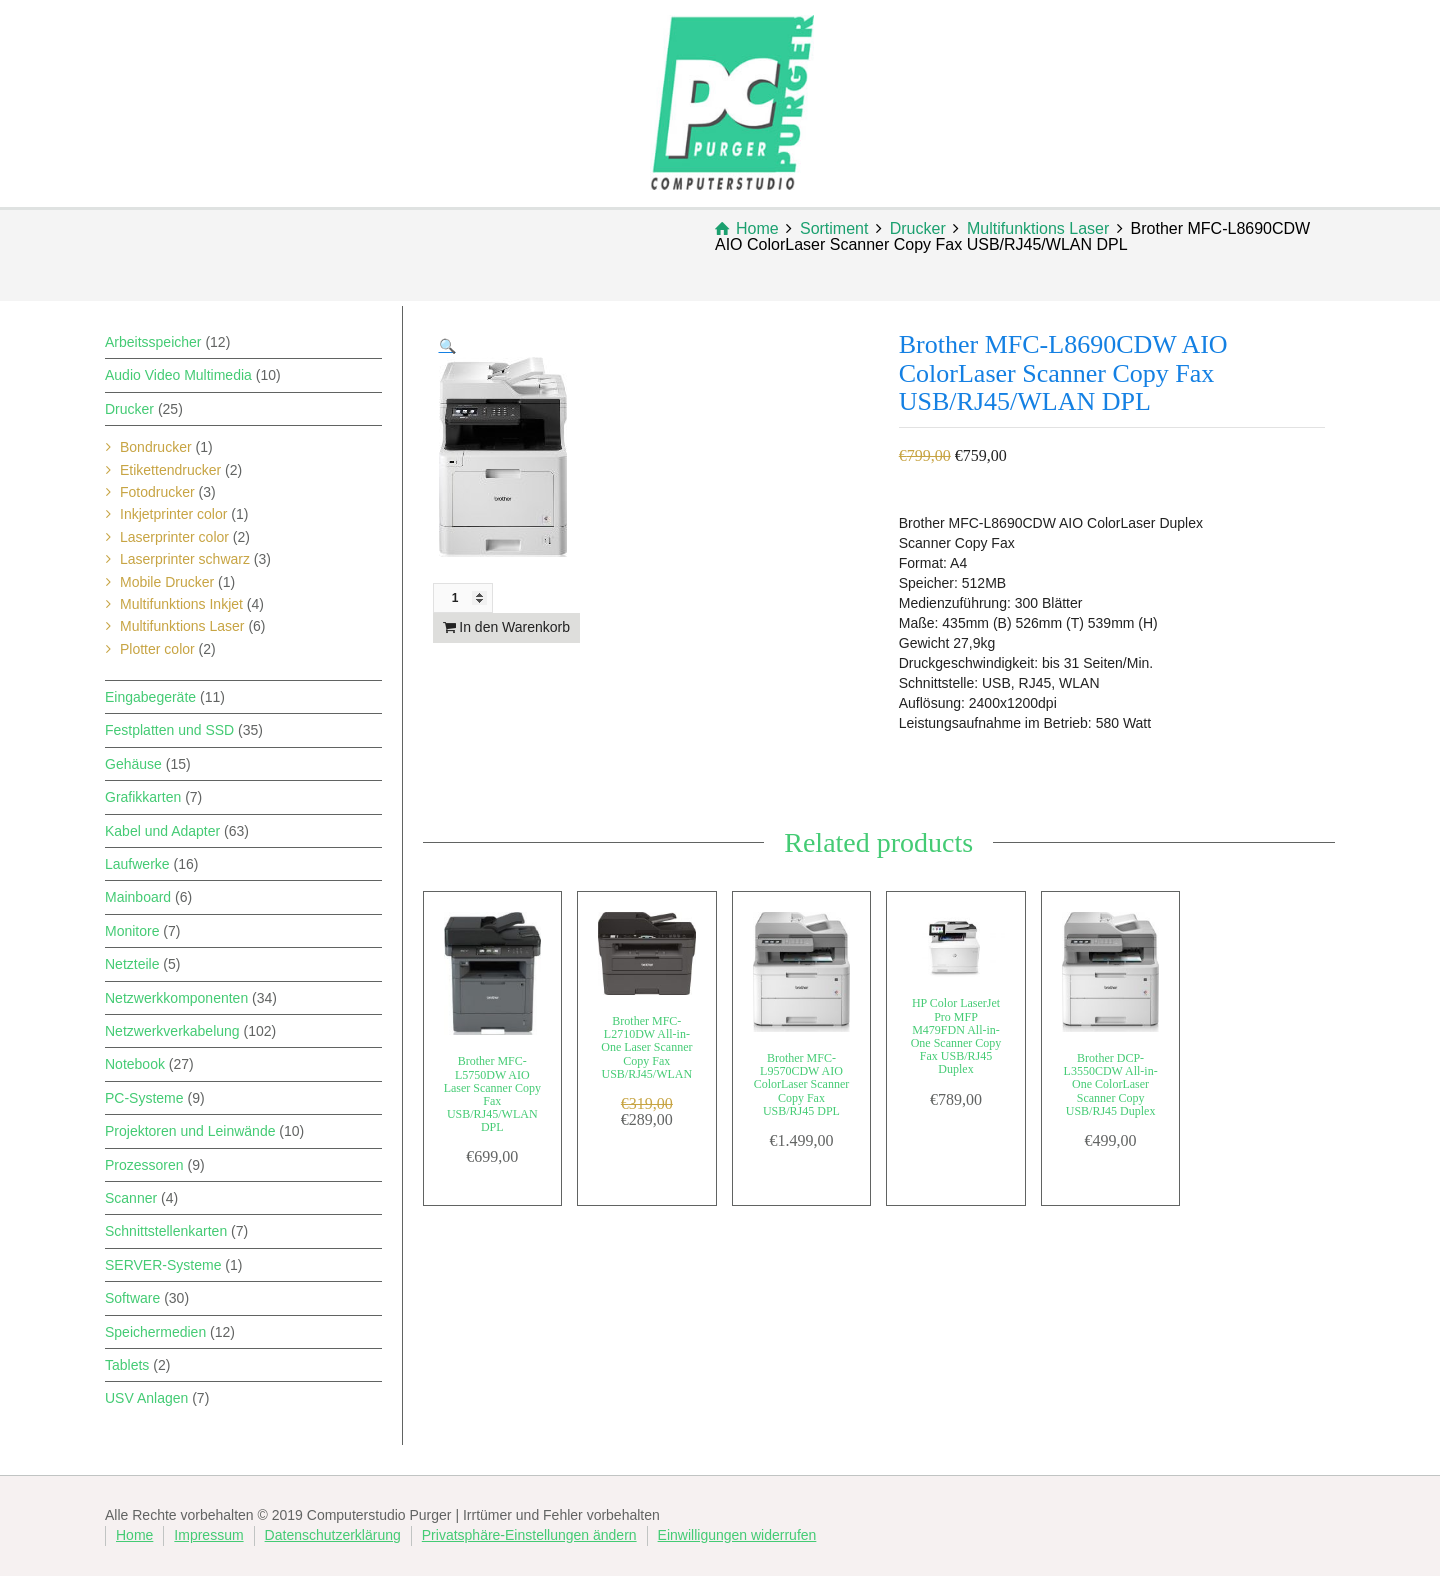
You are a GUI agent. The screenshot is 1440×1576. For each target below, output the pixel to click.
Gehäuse (133, 764)
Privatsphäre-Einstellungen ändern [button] (529, 1535)
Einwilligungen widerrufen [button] (737, 1535)
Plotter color (157, 649)
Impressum (208, 1535)
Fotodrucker (157, 492)
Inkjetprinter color (173, 514)
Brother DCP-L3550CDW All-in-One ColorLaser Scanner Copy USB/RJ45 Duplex (1111, 1084)
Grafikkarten (143, 797)
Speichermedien (155, 1332)
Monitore (132, 931)
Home (134, 1535)
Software (132, 1298)
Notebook (135, 1064)
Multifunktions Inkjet (181, 604)
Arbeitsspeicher (153, 342)
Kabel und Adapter (162, 831)
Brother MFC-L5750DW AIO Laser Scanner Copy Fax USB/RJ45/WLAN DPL (492, 1094)
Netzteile (132, 964)
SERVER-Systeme (163, 1265)
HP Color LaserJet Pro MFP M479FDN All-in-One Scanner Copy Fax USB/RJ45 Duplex (956, 1036)
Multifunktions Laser (182, 626)
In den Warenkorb (514, 627)
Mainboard (138, 897)
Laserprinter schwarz (185, 559)
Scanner (131, 1198)
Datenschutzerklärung (333, 1535)
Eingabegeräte (150, 697)
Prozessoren (144, 1165)
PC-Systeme (144, 1098)
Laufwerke (137, 864)
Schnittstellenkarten (166, 1231)
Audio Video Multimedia (178, 375)
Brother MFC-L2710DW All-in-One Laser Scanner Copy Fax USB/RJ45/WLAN (646, 1047)
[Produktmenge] (463, 598)
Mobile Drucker (167, 582)
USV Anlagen (146, 1398)
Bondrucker (156, 447)
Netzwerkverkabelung (172, 1031)
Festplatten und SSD (169, 730)
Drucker (129, 409)
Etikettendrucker (170, 470)
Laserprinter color (174, 537)
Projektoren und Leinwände (190, 1131)
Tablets (127, 1365)
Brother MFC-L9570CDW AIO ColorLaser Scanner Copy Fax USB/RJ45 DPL (802, 1084)
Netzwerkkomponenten (176, 998)
